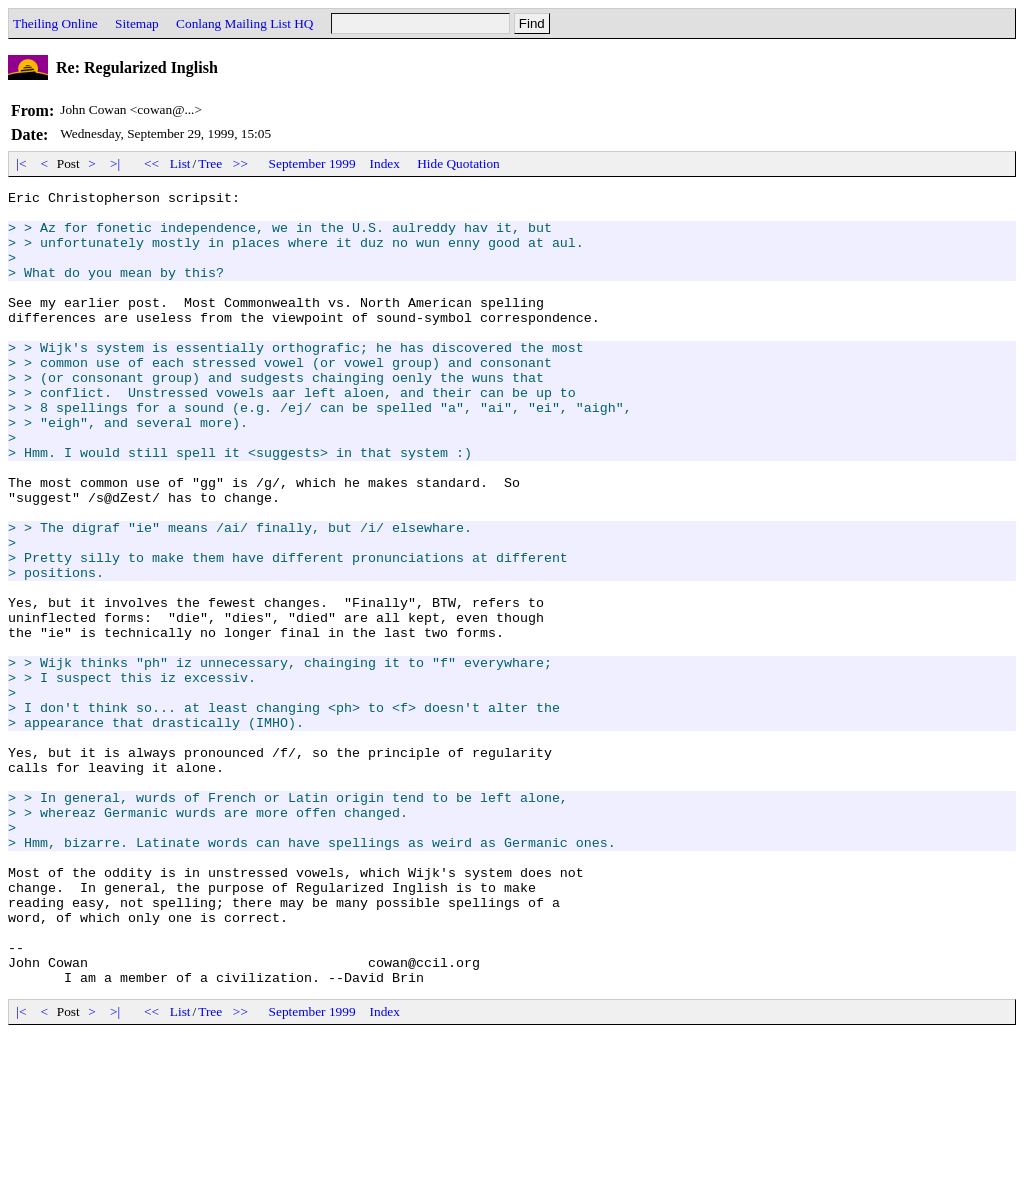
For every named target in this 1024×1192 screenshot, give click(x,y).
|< (21, 163)
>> (241, 163)
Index (385, 163)
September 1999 (312, 163)
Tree (210, 163)
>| (115, 163)
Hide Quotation (458, 163)
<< (152, 163)
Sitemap (137, 23)
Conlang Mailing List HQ (244, 23)
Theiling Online (55, 23)
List (180, 163)
